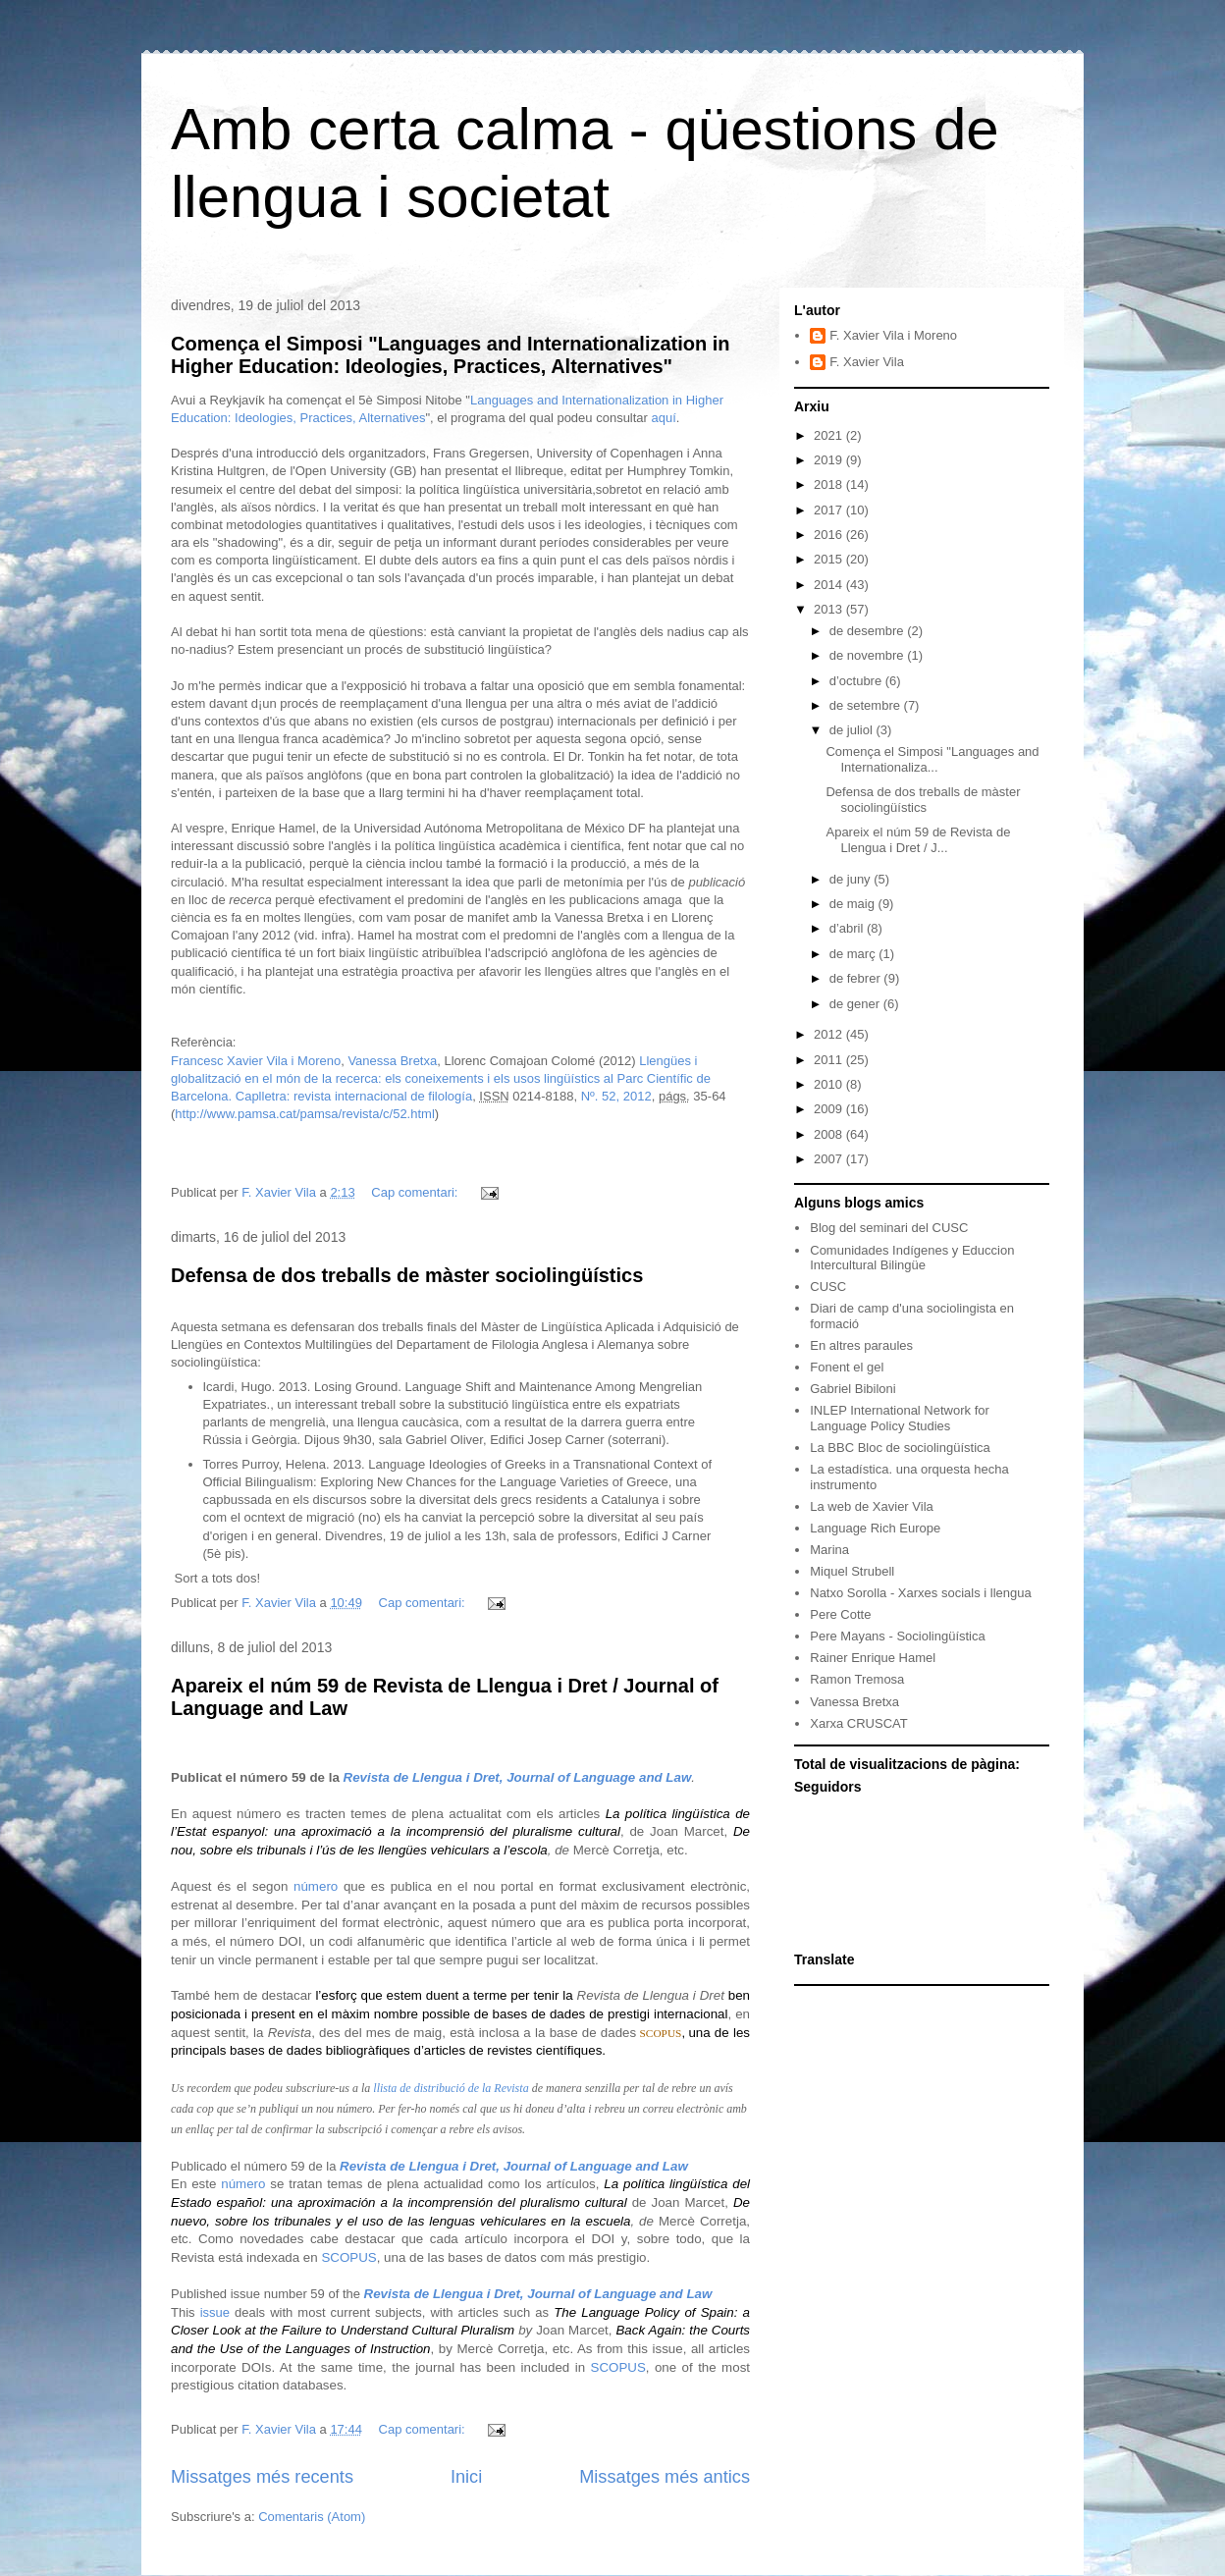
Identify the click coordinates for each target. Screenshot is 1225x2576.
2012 (830, 1034)
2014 (830, 584)
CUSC (828, 1286)
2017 (830, 510)
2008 (830, 1134)
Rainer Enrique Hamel (872, 1657)
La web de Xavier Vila (871, 1506)
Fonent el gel (846, 1367)
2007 (830, 1159)
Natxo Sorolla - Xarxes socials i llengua (920, 1592)
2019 (830, 460)
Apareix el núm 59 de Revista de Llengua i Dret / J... (918, 840)
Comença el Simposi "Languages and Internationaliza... (932, 759)
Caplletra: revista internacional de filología (354, 1096)
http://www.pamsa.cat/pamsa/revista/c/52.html (304, 1113)
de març (854, 953)
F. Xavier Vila (866, 361)
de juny (852, 879)
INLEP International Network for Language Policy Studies (899, 1418)
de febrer (856, 978)
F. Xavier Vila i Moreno (893, 335)
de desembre (868, 630)
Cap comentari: (416, 1192)
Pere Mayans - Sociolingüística (897, 1636)
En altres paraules (861, 1345)
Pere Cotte (840, 1614)
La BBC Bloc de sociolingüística (900, 1447)
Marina (829, 1549)
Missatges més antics (664, 2477)
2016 (830, 534)
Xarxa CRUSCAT (858, 1723)
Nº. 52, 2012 (616, 1096)
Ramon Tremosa (857, 1679)
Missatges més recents (262, 2477)
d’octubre (857, 680)
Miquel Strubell (852, 1571)
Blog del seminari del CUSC (889, 1227)
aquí (664, 417)
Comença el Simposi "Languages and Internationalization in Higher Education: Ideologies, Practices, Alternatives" (450, 355)
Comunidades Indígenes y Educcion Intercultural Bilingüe (912, 1258)
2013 (830, 609)
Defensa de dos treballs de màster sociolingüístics (407, 1275)
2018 (830, 484)
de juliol (853, 730)
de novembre (868, 655)
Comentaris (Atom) (311, 2516)
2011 (830, 1059)
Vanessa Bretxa (392, 1060)
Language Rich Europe (875, 1528)
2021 (830, 435)
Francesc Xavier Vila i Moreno (256, 1060)
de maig (854, 903)
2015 (830, 559)
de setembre (866, 705)
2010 (830, 1084)
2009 (830, 1108)
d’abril (848, 928)
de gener (856, 1003)
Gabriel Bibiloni (852, 1388)
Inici (466, 2477)
